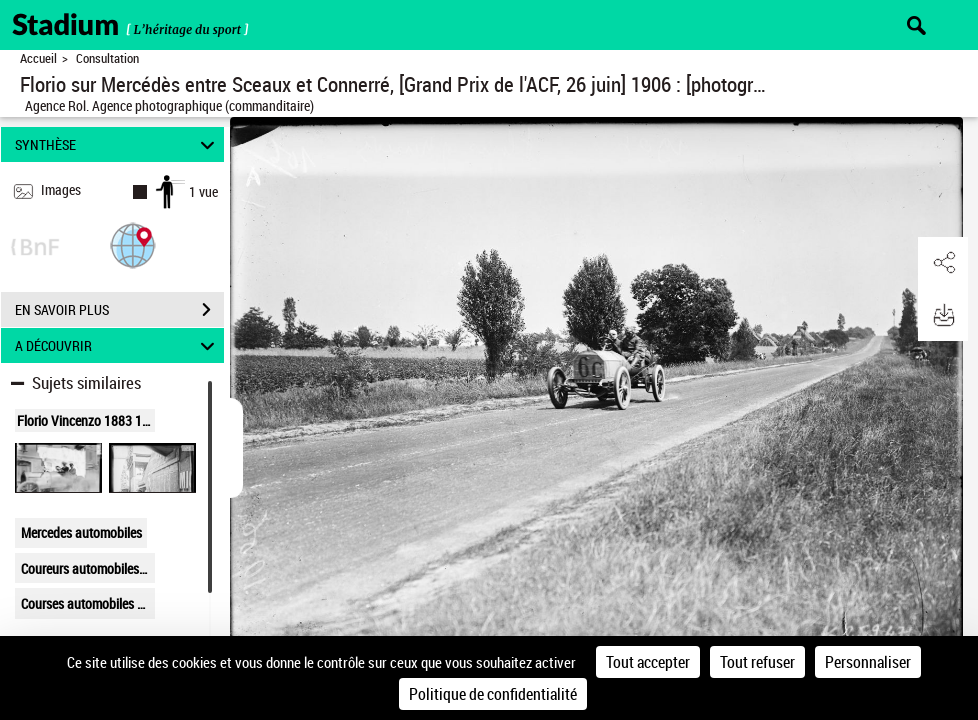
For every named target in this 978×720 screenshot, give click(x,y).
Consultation (107, 58)
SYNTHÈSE (117, 144)
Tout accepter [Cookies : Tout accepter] (648, 662)
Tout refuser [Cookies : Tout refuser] (757, 662)
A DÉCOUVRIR (117, 345)
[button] (133, 244)
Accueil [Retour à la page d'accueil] (38, 58)
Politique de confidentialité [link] (493, 694)
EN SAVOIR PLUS (119, 310)
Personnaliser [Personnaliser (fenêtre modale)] (868, 662)
